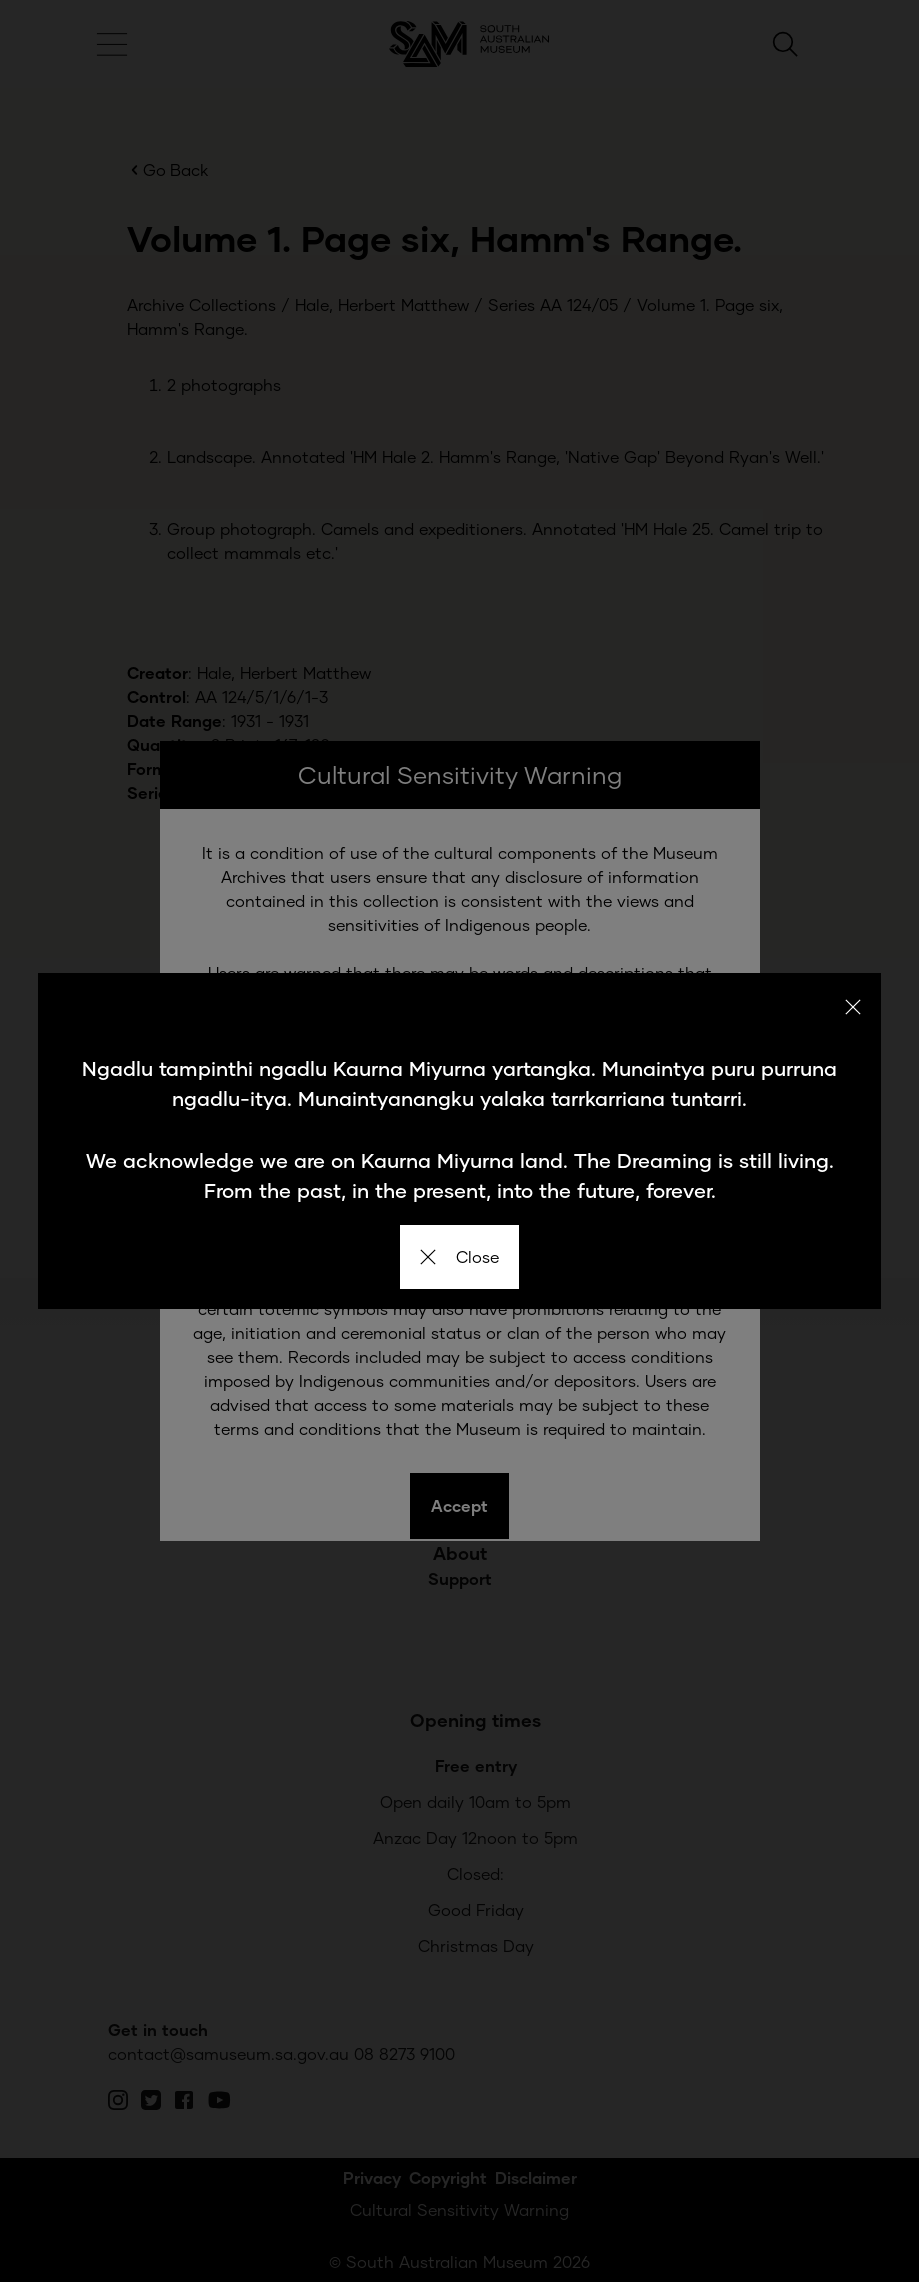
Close (459, 1256)
